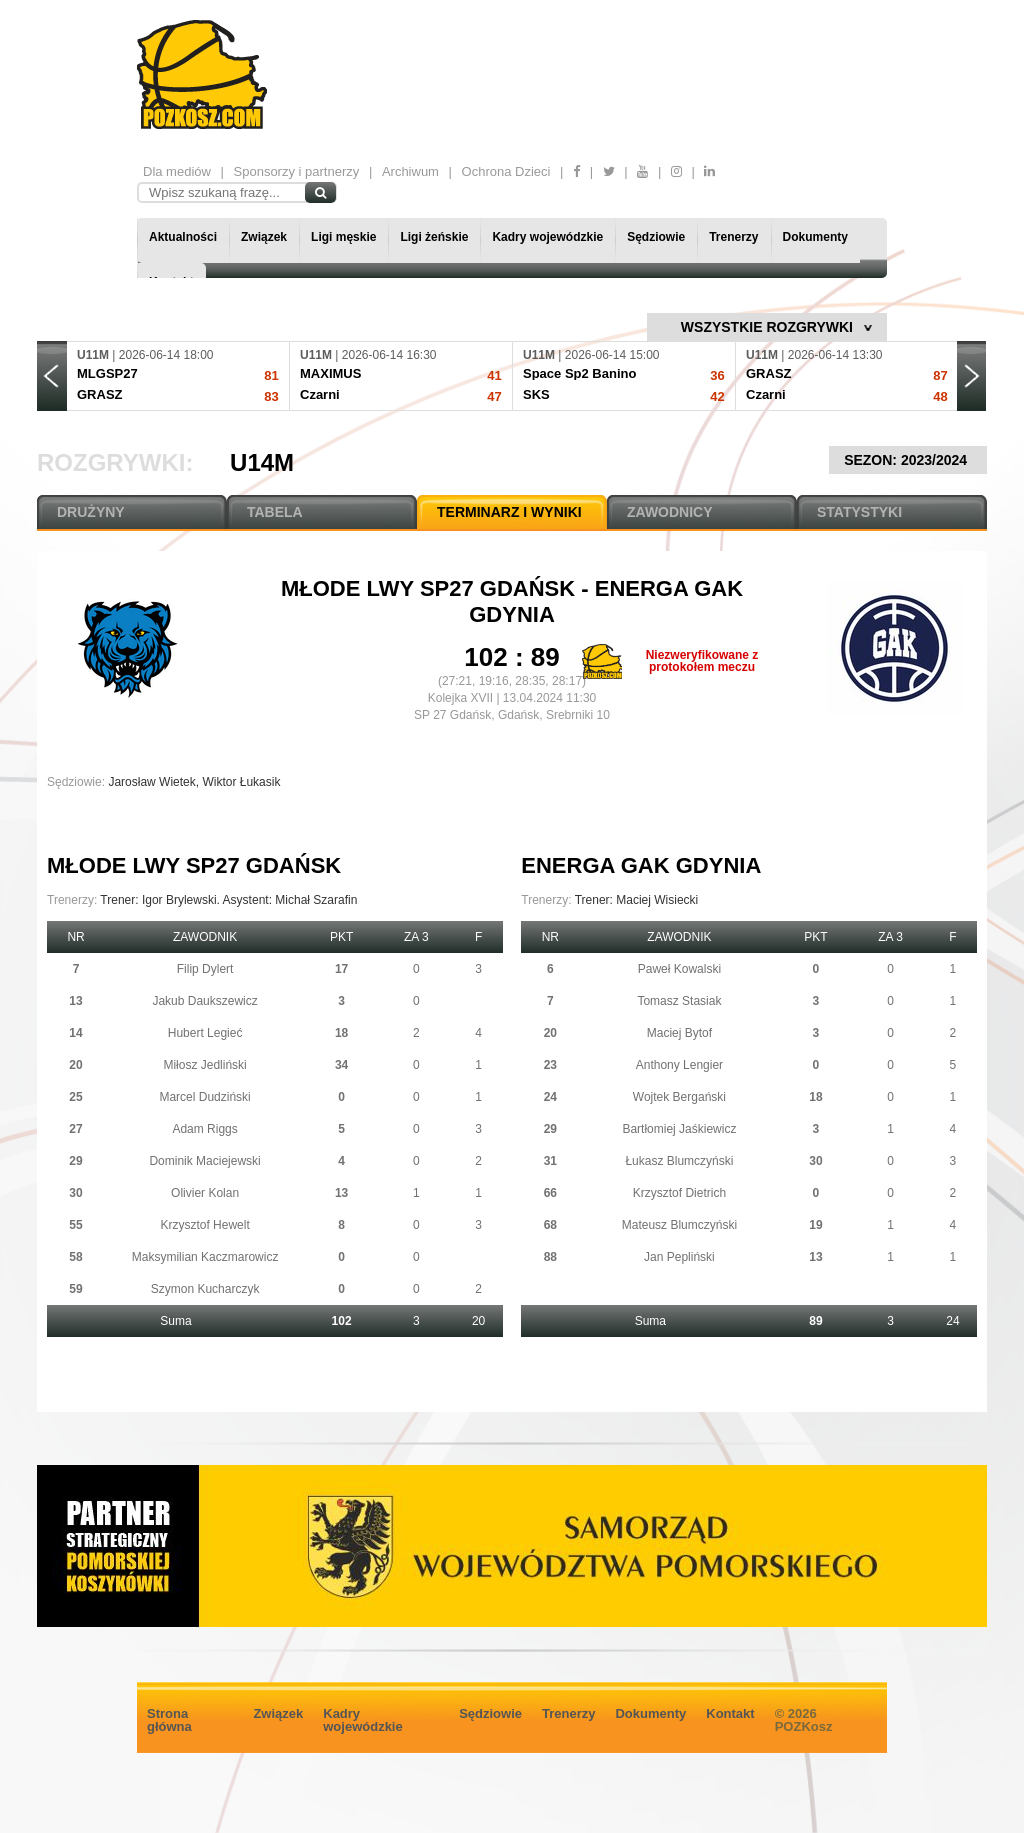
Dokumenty (815, 237)
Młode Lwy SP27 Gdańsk (431, 588)
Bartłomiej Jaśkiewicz (679, 1129)
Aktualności (183, 237)
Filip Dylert (205, 969)
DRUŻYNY (91, 512)
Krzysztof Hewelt (204, 1225)
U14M (262, 462)
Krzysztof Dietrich (679, 1193)
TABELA (275, 512)
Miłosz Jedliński (204, 1065)
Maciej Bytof (679, 1033)
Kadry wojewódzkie (547, 237)
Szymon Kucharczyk (205, 1289)
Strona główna (169, 1720)
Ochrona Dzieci (506, 171)
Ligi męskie (343, 237)
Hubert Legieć (205, 1033)
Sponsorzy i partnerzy (297, 171)
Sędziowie (656, 237)
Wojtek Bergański (679, 1097)
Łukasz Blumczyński (679, 1161)
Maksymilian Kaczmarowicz (205, 1257)
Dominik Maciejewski (204, 1161)
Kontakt (730, 1713)
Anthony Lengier (679, 1065)
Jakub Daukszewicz (204, 1001)
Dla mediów (177, 171)
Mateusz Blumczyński (679, 1225)
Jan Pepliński (679, 1257)
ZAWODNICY (670, 512)
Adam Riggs (204, 1129)
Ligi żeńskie (434, 237)
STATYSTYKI (859, 512)
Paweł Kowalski (679, 969)
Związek (264, 237)
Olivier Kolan (205, 1193)
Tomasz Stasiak (679, 1001)
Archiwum (410, 171)
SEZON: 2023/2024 (908, 460)
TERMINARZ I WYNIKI (509, 512)
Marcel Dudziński (204, 1097)
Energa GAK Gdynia (641, 865)
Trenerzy (733, 237)
